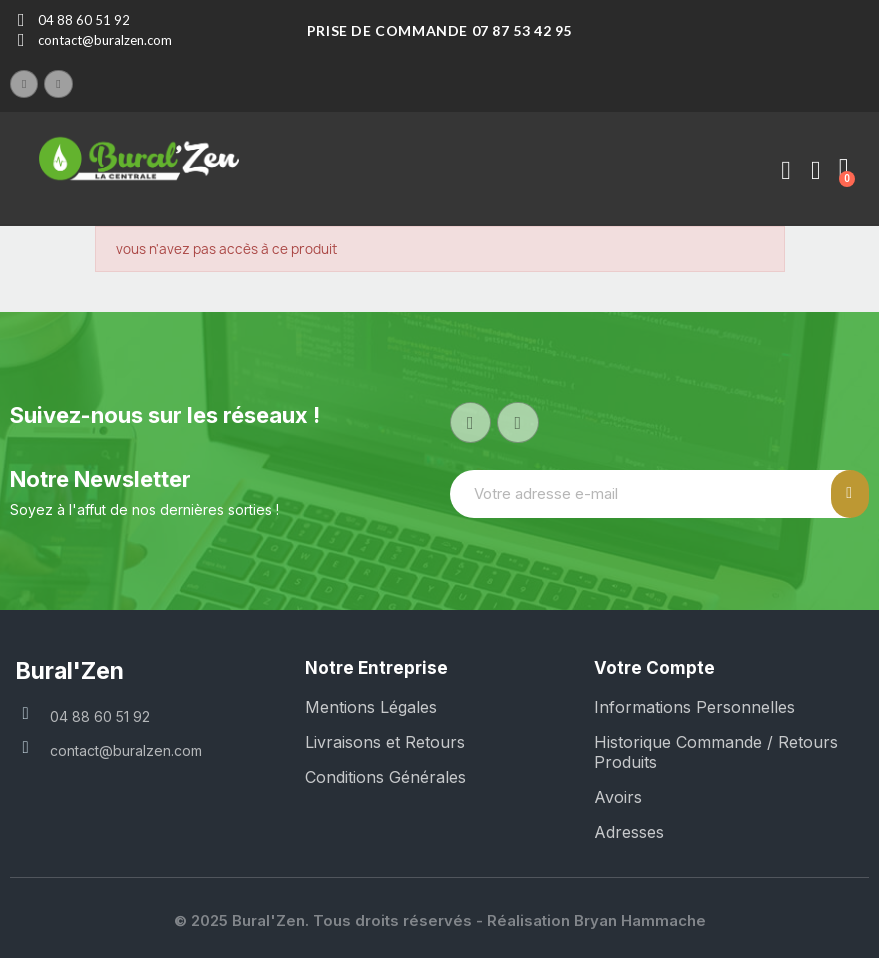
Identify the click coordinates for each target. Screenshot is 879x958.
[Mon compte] (786, 171)
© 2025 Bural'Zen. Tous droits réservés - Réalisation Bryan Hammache (440, 920)
